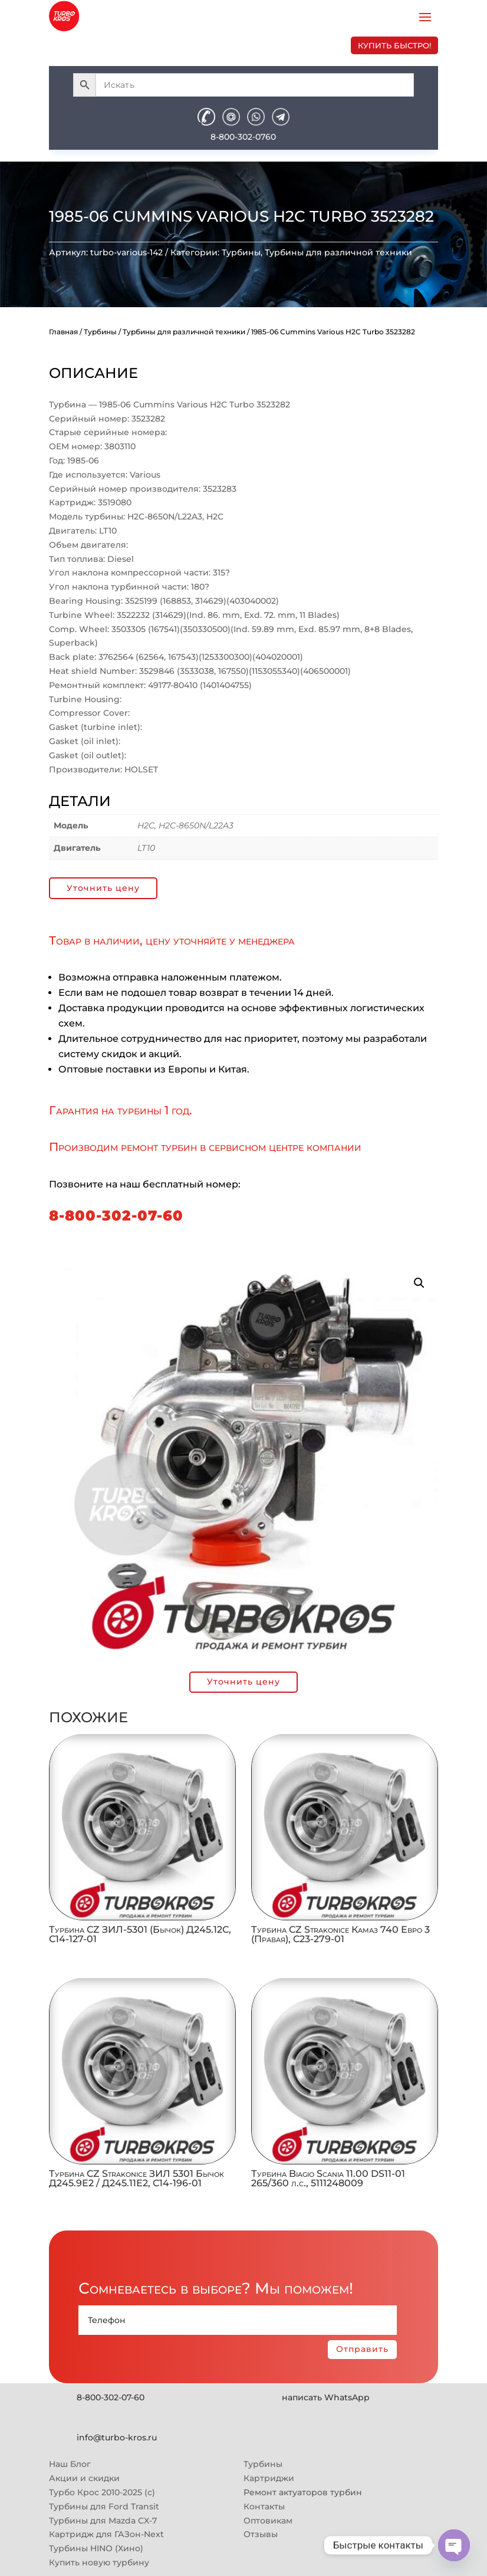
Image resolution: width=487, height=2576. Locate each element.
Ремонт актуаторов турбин (303, 2492)
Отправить (362, 2349)
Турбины (241, 252)
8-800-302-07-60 (116, 1215)
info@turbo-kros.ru (117, 2437)
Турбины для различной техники (338, 252)
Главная (63, 331)
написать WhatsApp (326, 2397)
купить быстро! (394, 45)
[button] (419, 1283)
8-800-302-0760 (243, 136)
